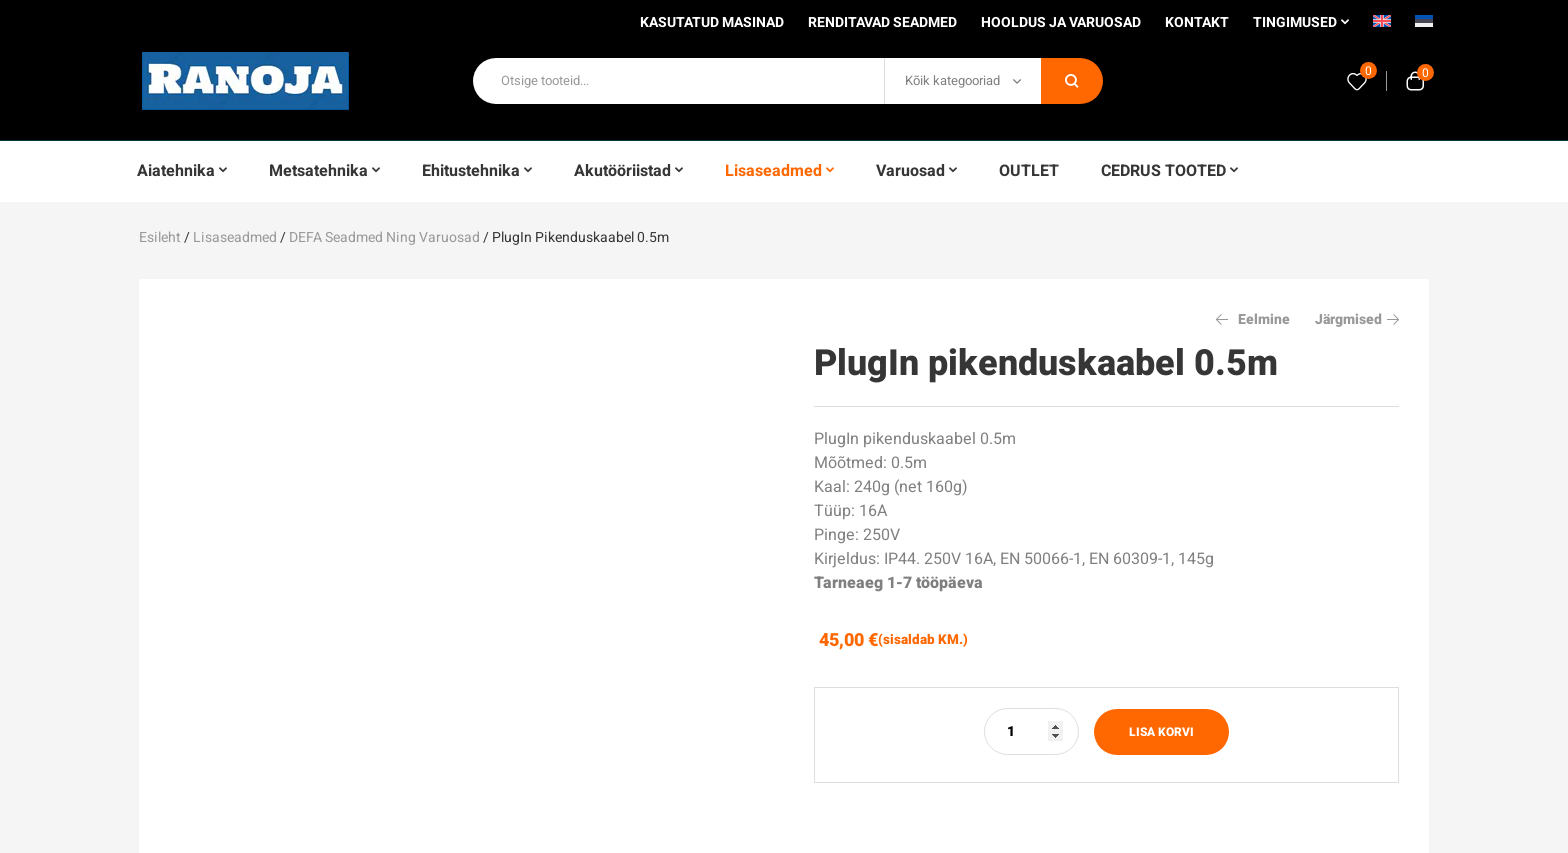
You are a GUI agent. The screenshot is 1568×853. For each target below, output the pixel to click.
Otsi (1072, 81)
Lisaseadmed (235, 237)
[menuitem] (1382, 28)
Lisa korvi (1161, 732)
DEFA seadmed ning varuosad (384, 237)
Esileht (160, 237)
